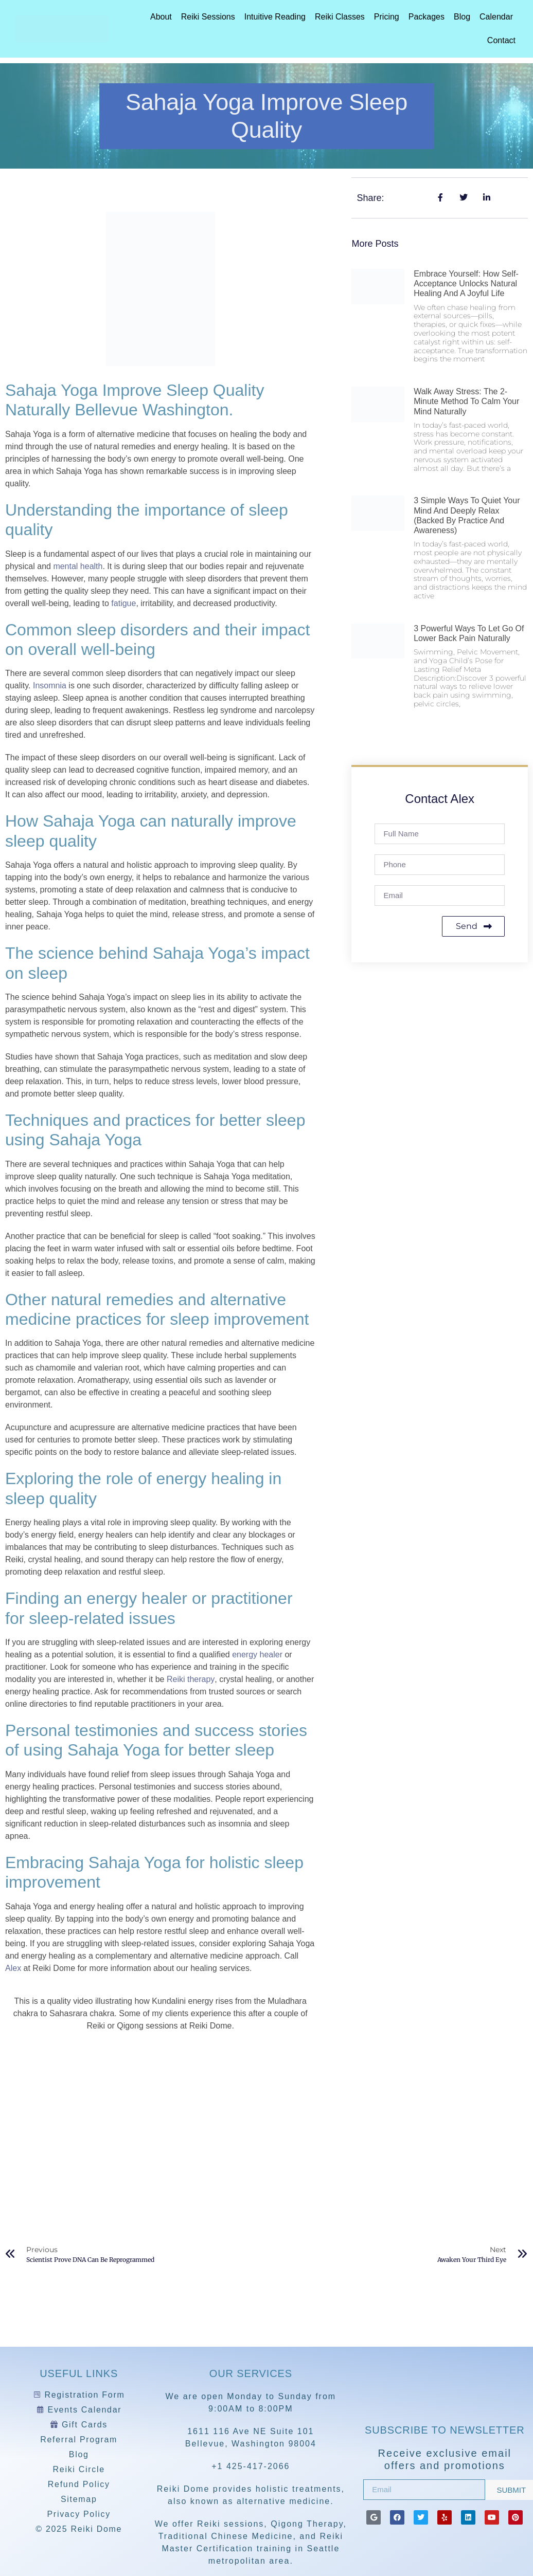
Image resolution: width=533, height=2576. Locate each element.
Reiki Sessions (208, 16)
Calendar (496, 16)
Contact (501, 40)
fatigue (123, 603)
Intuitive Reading (275, 16)
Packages (426, 16)
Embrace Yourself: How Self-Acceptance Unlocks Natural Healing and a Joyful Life (466, 283)
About (161, 16)
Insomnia (49, 685)
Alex (13, 1968)
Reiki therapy (191, 1679)
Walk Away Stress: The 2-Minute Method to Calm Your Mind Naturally (466, 401)
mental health (77, 566)
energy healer (257, 1654)
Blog (462, 16)
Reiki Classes (340, 16)
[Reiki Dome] (444, 2390)
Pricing (386, 16)
